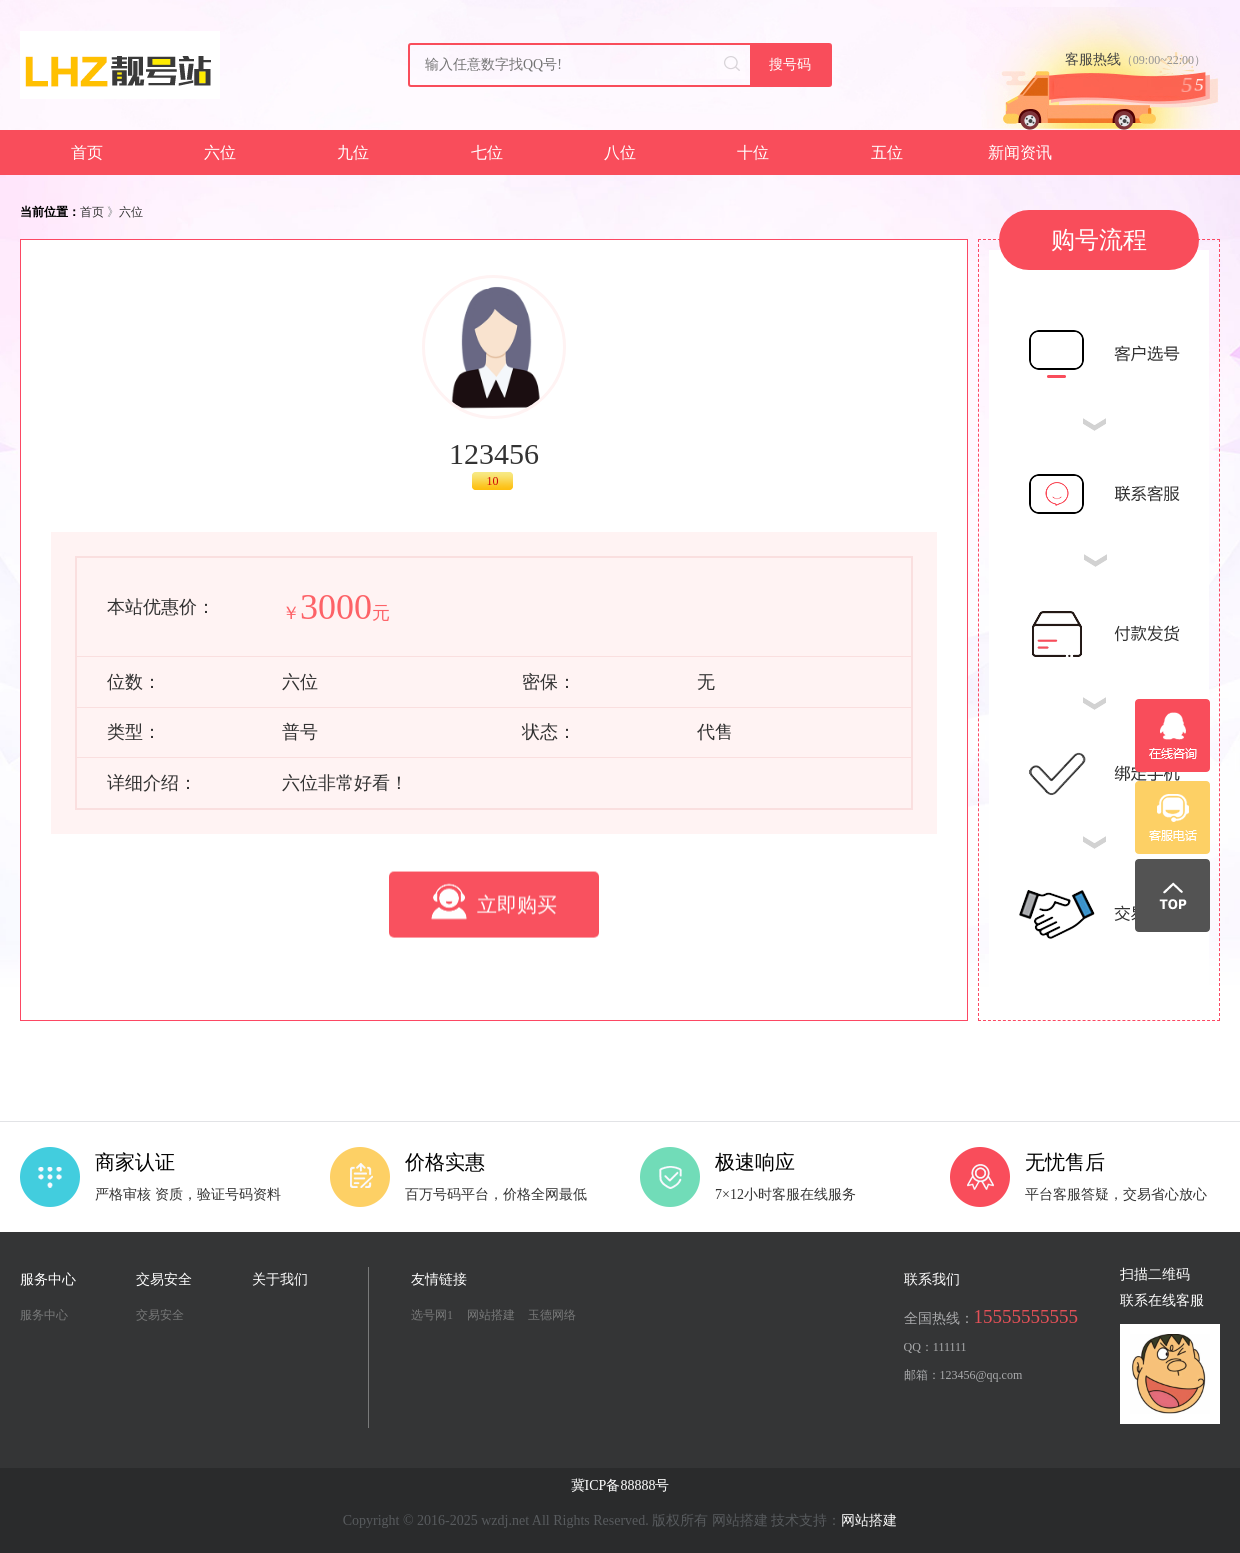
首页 (87, 152)
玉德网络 (552, 1315)
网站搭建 (491, 1315)
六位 (220, 152)
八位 (620, 152)
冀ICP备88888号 (620, 1485)
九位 (353, 152)
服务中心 (44, 1315)
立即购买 (494, 960)
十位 (753, 152)
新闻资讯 (1020, 152)
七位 (487, 152)
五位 (887, 152)
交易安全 (160, 1315)
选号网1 (432, 1315)
